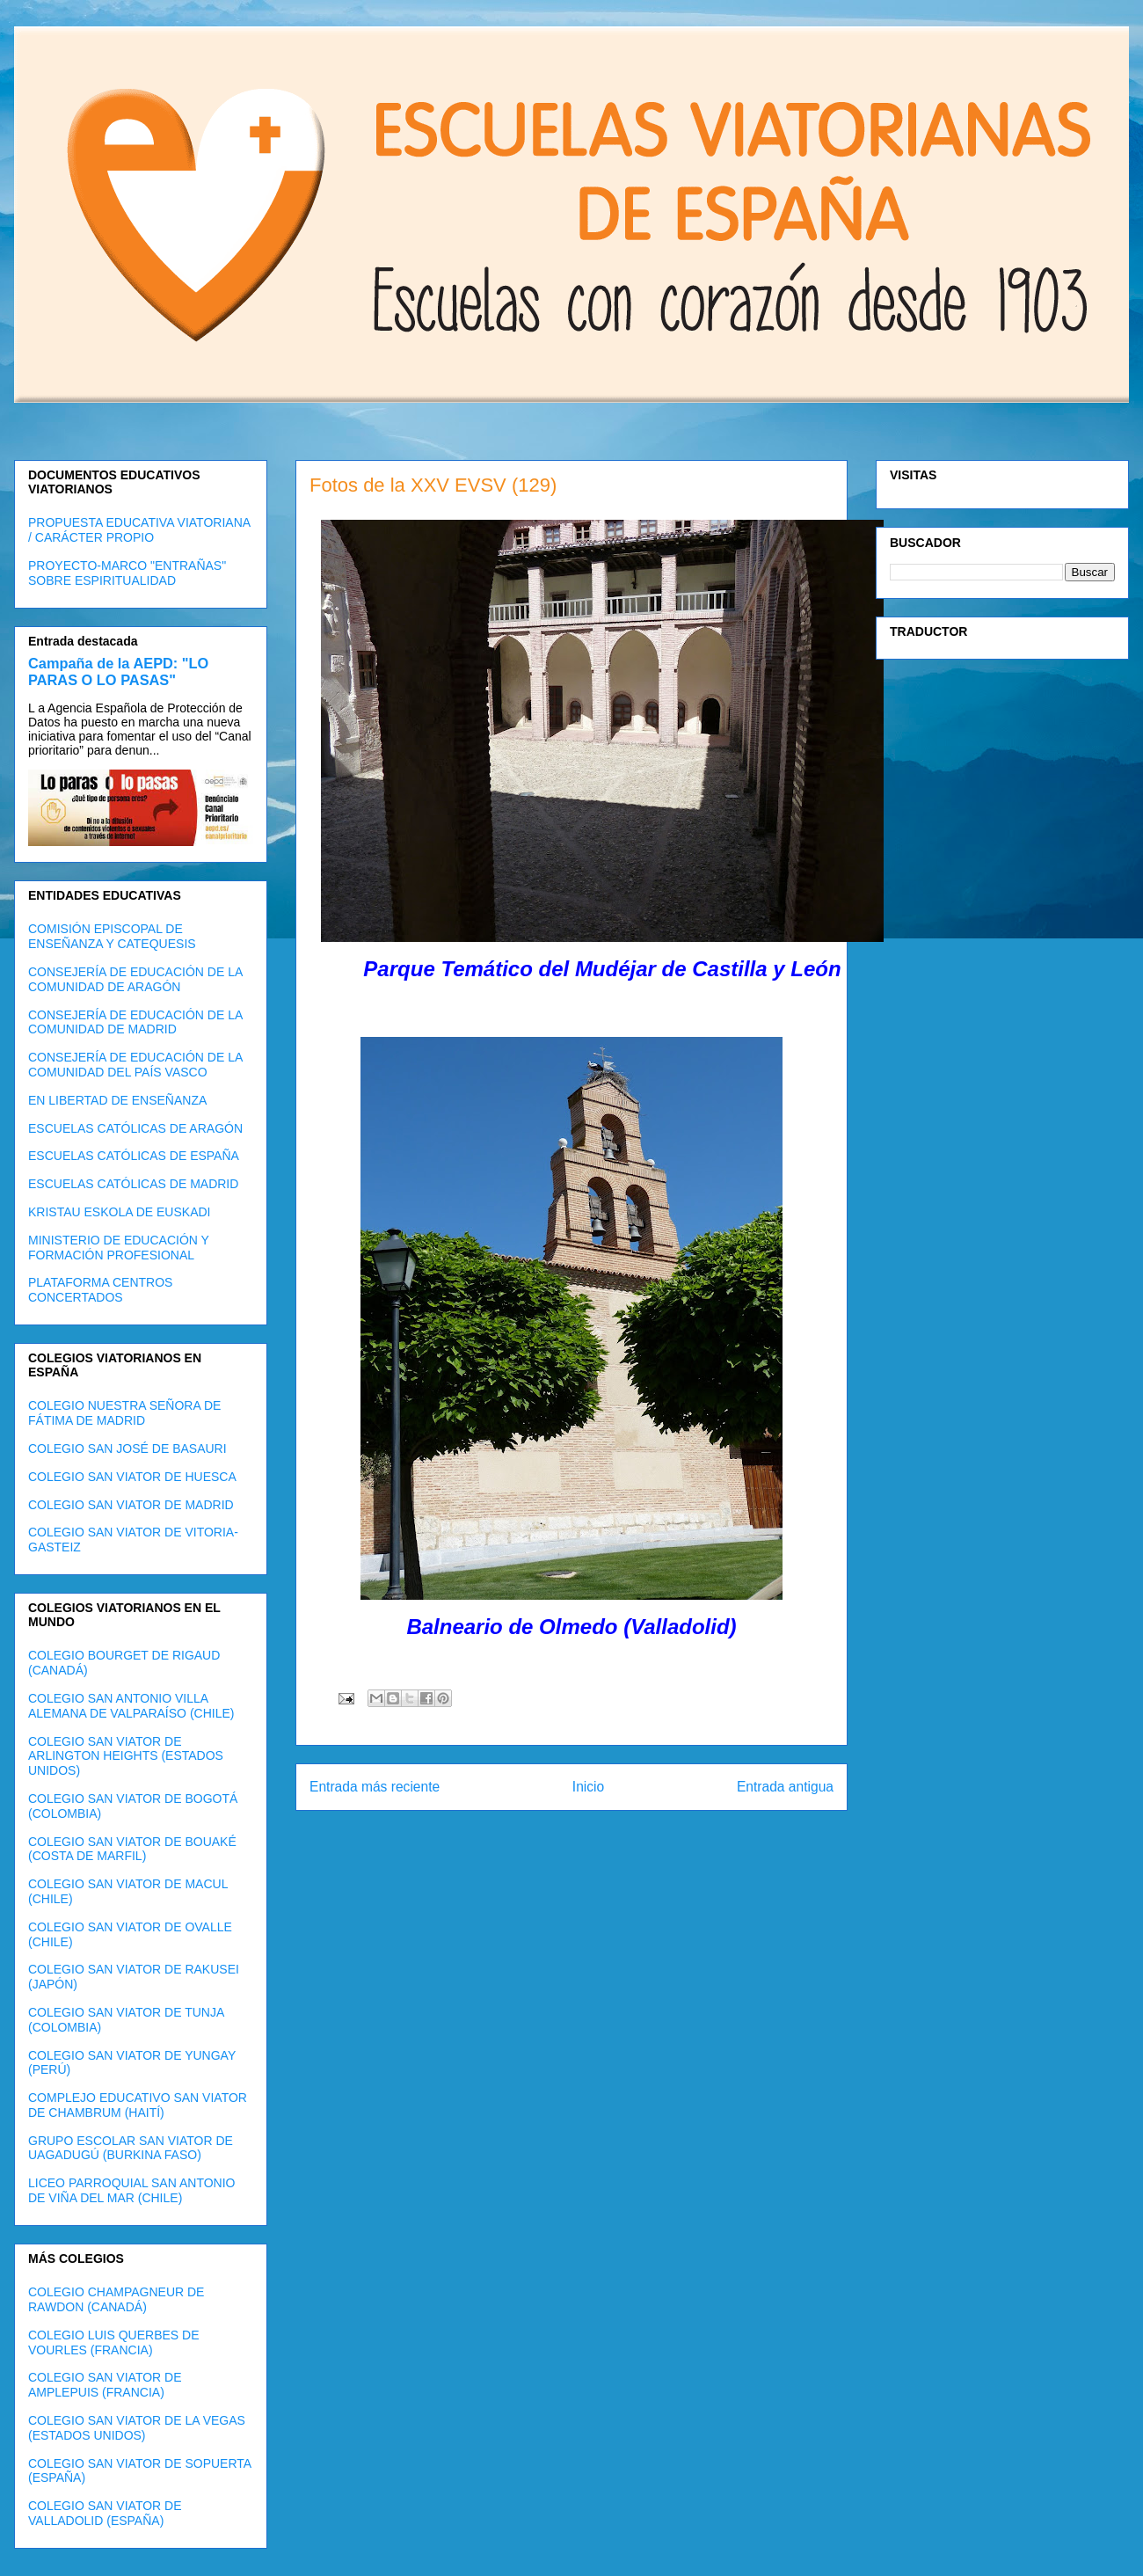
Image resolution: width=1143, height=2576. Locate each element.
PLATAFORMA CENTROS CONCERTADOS (100, 1289)
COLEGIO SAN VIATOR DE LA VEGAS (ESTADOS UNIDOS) (136, 2427)
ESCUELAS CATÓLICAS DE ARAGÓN (135, 1128)
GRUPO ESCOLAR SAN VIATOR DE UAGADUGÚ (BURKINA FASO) (130, 2148)
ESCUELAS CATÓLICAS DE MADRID (133, 1184)
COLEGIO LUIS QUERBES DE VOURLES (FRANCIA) (114, 2342)
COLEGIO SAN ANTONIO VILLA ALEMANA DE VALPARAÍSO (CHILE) (131, 1705)
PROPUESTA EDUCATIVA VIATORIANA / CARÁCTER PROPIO (139, 529)
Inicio (588, 1786)
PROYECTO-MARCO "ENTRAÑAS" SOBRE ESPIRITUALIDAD (127, 572)
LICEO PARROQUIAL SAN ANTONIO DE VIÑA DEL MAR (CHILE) (131, 2190)
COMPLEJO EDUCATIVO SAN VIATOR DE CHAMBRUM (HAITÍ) (137, 2105)
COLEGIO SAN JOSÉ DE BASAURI (127, 1448)
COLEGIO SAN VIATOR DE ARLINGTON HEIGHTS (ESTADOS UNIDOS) (125, 1756)
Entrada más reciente (374, 1786)
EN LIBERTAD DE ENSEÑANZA (117, 1100)
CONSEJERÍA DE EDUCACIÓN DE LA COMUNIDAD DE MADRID (135, 1022)
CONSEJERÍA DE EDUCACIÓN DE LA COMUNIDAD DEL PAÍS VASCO (135, 1064)
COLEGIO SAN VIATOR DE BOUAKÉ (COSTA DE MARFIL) (132, 1849)
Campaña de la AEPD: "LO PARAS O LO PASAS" (118, 671)
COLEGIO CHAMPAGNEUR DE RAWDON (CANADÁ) (116, 2299)
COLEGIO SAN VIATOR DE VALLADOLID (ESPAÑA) (105, 2513)
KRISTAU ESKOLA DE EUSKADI (119, 1212)
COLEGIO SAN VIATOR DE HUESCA (132, 1477)
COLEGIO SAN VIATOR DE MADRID (131, 1505)
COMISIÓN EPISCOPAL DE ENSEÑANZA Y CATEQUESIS (112, 936)
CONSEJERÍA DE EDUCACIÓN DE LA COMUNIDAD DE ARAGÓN (135, 979)
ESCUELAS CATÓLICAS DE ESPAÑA (133, 1156)
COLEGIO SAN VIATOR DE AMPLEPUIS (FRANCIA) (105, 2384)
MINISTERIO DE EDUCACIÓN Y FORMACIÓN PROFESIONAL (118, 1247)
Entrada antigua (785, 1786)
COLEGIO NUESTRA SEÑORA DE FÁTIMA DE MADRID (124, 1412)
